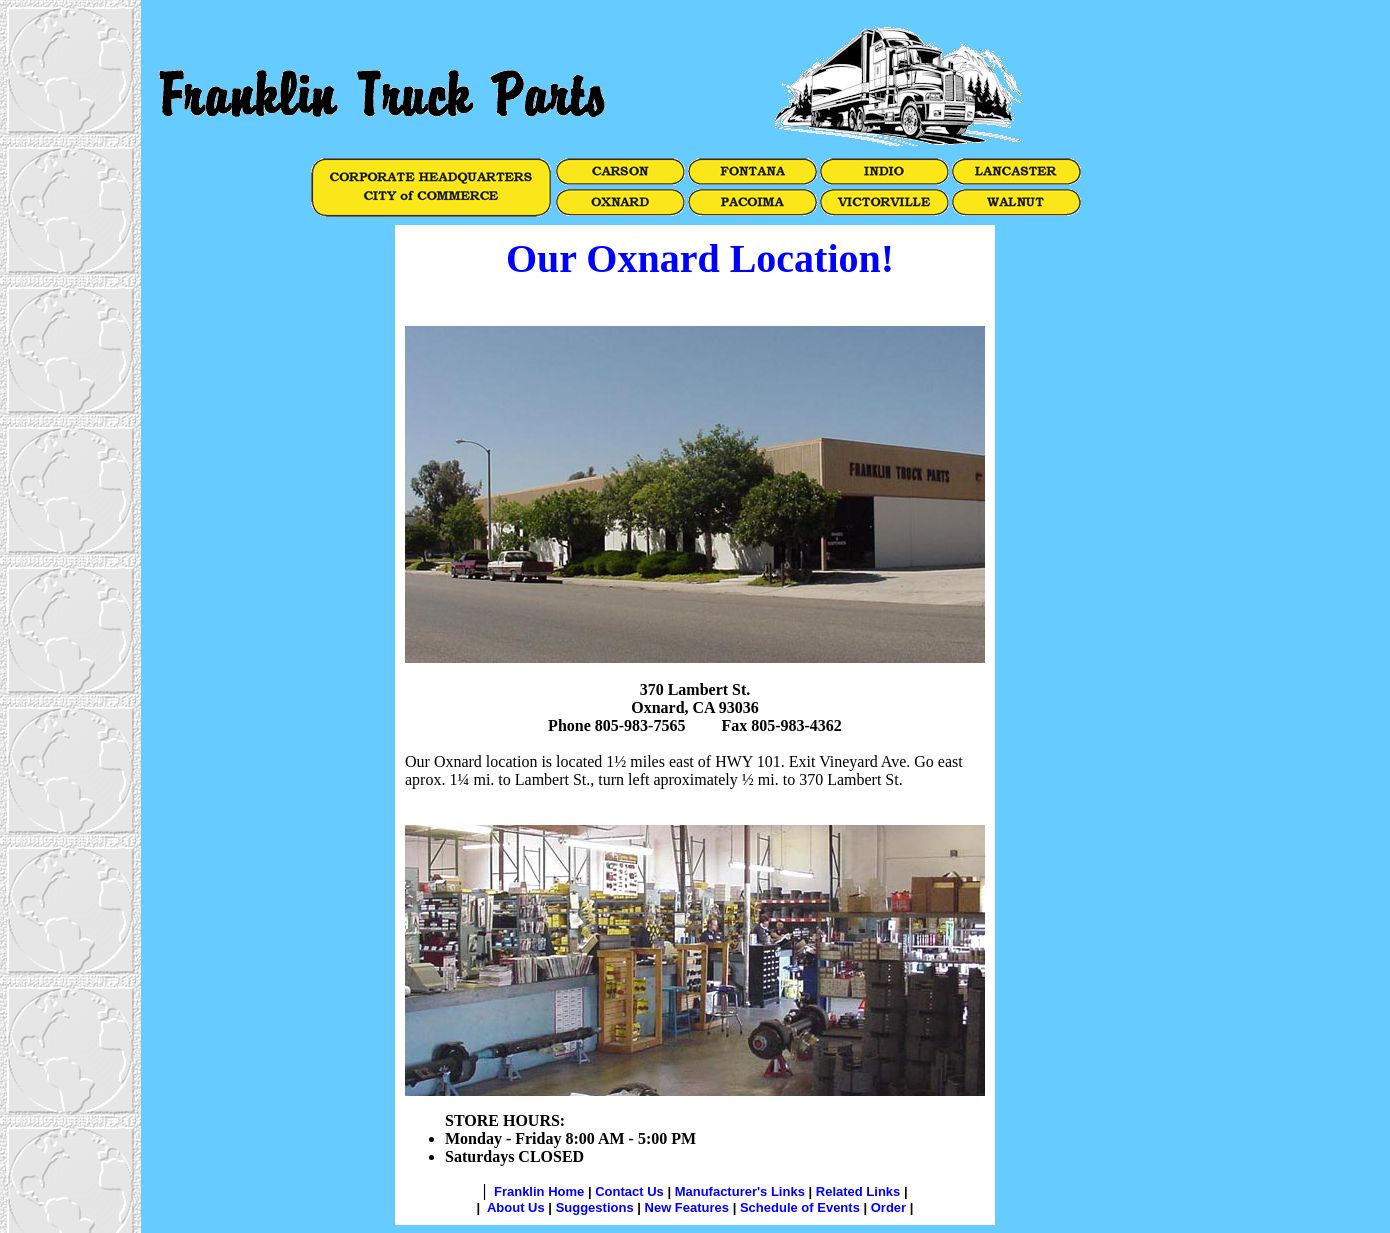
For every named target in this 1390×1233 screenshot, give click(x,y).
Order (888, 1207)
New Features (687, 1207)
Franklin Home (539, 1191)
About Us (516, 1207)
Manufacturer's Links (740, 1191)
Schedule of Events (800, 1207)
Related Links (858, 1191)
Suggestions (595, 1207)
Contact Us (629, 1191)
